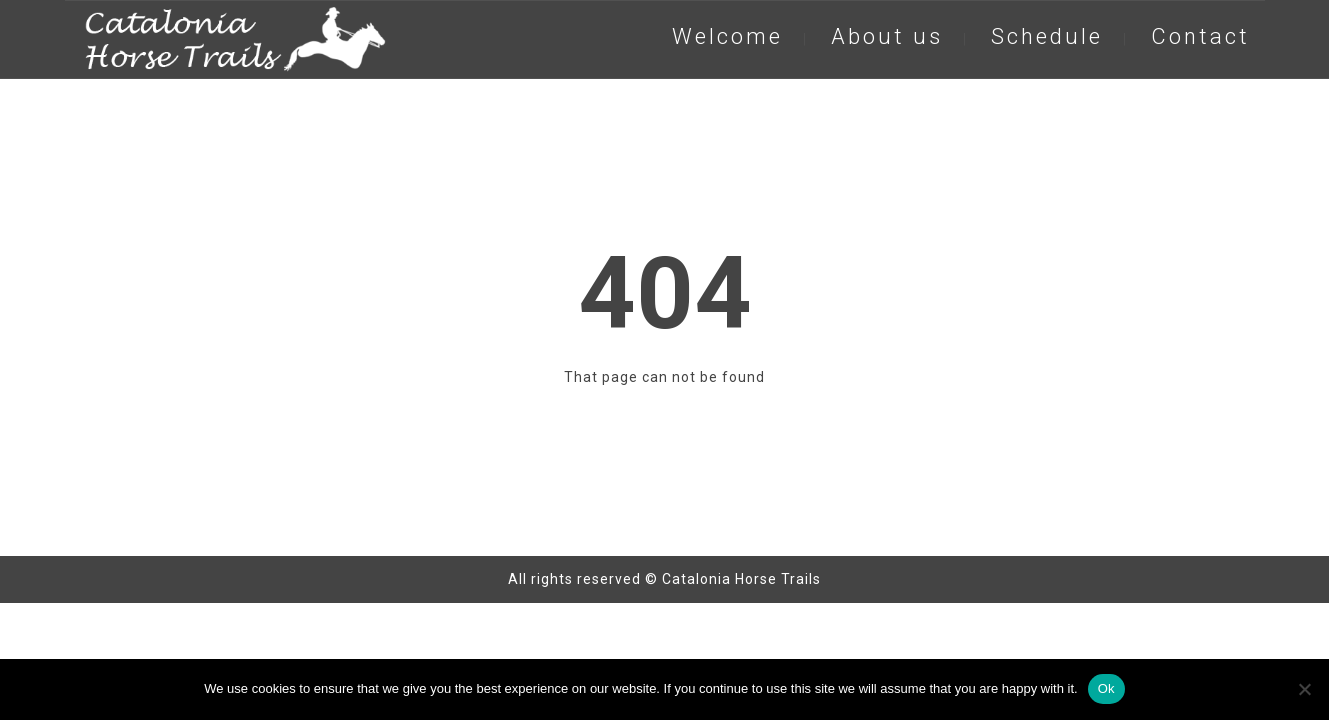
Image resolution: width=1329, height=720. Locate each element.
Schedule (1047, 36)
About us (887, 36)
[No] (1304, 689)
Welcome (727, 36)
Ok (1106, 688)
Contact (1200, 36)
